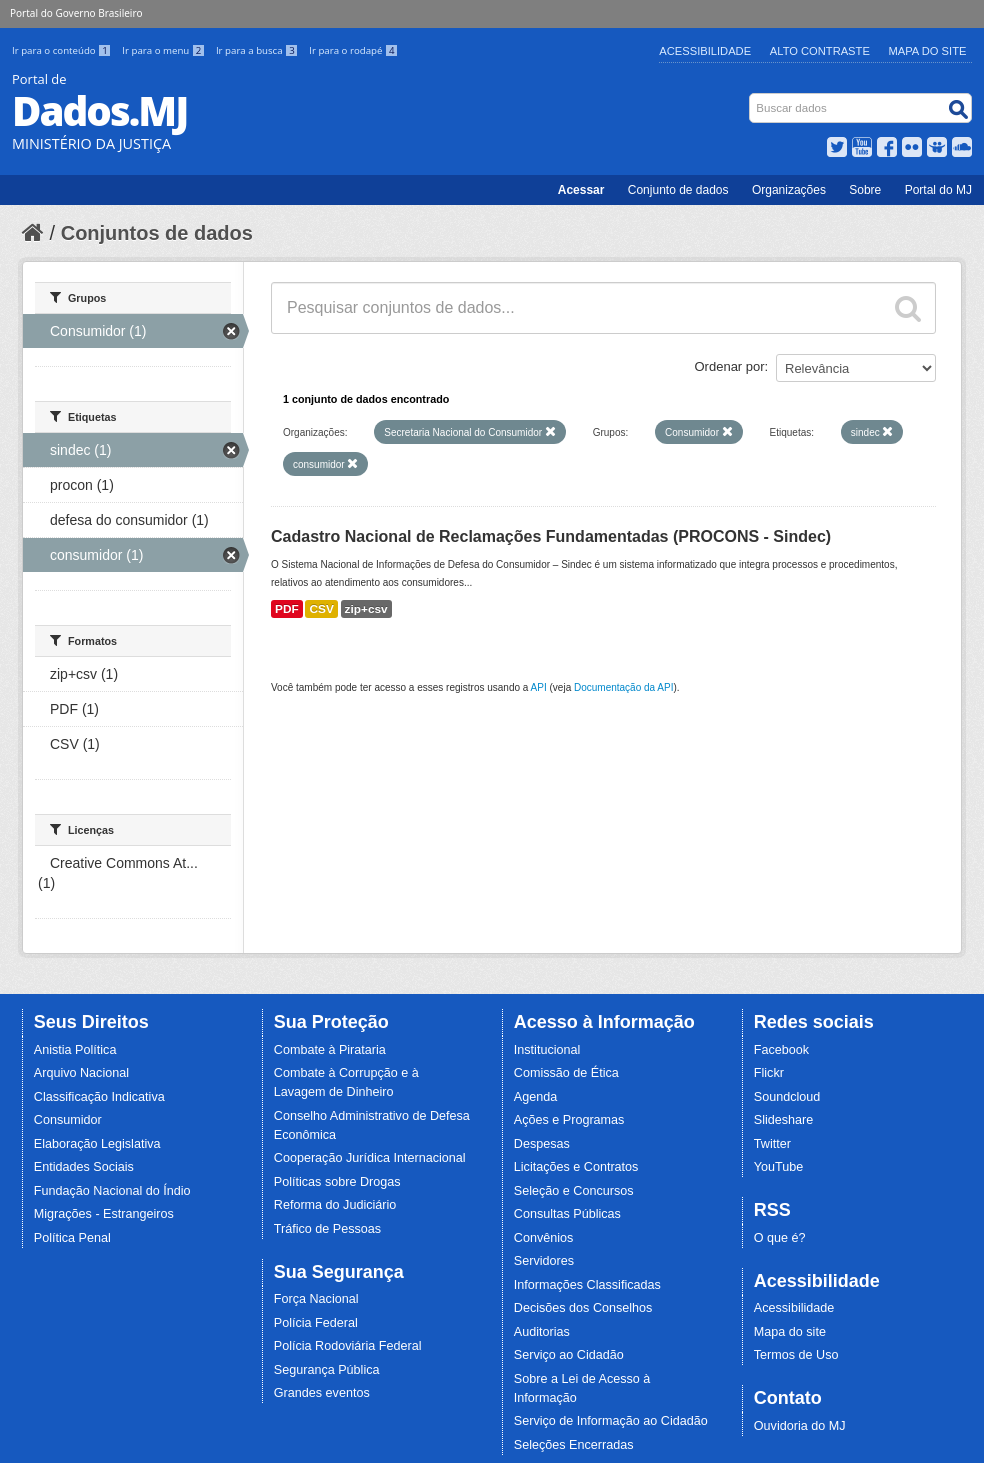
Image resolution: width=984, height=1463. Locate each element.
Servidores (544, 1261)
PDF (287, 609)
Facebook (781, 1050)
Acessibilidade (705, 51)
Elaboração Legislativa (97, 1144)
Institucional (547, 1050)
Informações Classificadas (587, 1285)
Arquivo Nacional (81, 1073)
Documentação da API (624, 687)
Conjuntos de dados (157, 233)
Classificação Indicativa (99, 1097)
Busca (751, 97)
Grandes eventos (322, 1393)
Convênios (544, 1238)
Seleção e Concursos (574, 1191)
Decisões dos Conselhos (583, 1308)
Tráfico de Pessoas (327, 1229)
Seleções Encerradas (574, 1445)
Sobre (865, 190)
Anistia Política (75, 1050)
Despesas (542, 1144)
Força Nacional (316, 1299)
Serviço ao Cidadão (569, 1355)
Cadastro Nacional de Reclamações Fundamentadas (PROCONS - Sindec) (551, 536)
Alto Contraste (820, 51)
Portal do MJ (938, 190)
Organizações (789, 190)
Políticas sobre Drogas (337, 1182)
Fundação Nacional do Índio (112, 1191)
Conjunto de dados (678, 190)
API (539, 687)
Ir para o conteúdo (63, 50)
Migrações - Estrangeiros (104, 1214)
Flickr (769, 1073)
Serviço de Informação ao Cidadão (611, 1421)
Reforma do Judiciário (335, 1205)
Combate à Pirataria (330, 1050)
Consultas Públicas (567, 1214)
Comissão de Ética (566, 1073)
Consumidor (68, 1120)
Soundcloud (787, 1097)
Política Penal (72, 1238)
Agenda (535, 1097)
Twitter (772, 1144)
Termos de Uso (796, 1355)
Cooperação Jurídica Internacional (370, 1158)
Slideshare (784, 1120)
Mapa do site (790, 1332)
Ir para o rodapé (353, 50)
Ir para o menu (165, 50)
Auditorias (542, 1332)
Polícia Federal (316, 1323)
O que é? (780, 1238)
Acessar (581, 190)
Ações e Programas (569, 1120)
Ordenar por (730, 366)
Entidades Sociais (84, 1167)
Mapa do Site (928, 51)
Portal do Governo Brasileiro (76, 13)
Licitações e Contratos (576, 1167)
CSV (321, 609)
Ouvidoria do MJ (800, 1426)
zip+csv (366, 609)
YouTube (779, 1167)
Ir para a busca (258, 50)
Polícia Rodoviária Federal (348, 1346)
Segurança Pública (327, 1370)
